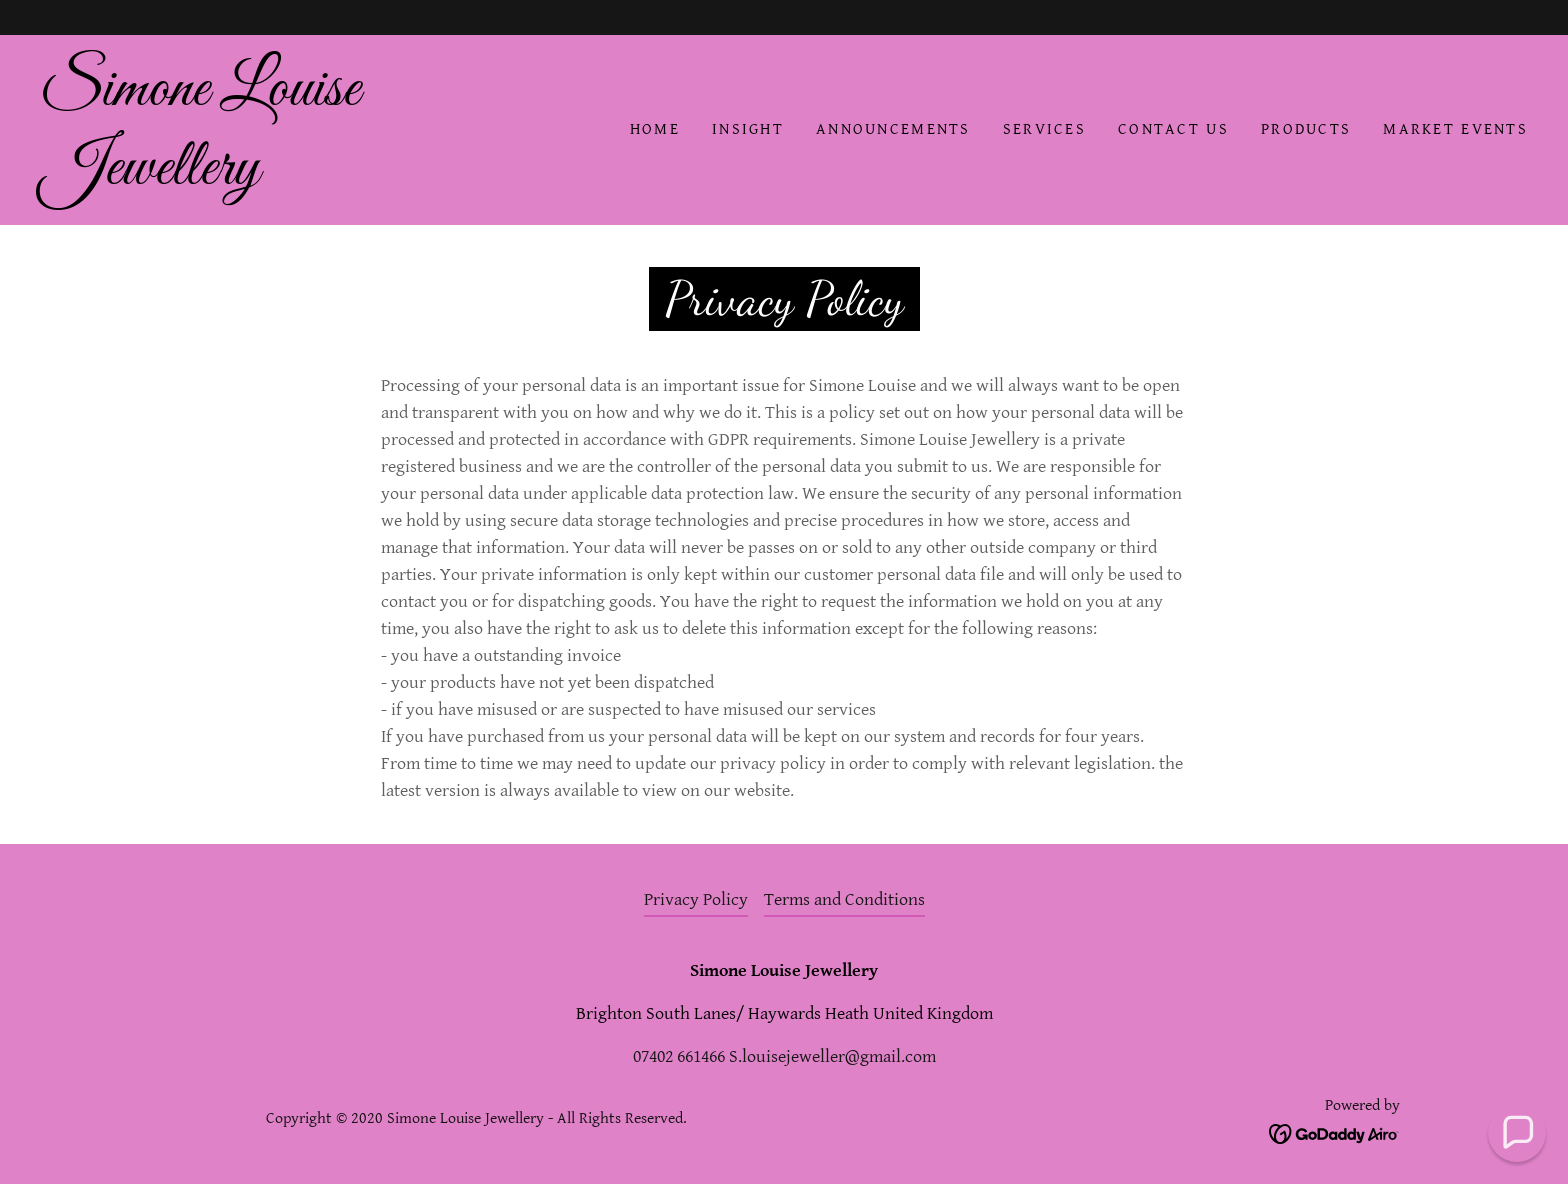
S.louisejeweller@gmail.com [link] (832, 1056)
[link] (247, 178)
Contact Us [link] (1173, 129)
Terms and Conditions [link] (844, 899)
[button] (1517, 1133)
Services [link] (1044, 129)
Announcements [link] (893, 129)
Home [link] (655, 129)
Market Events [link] (1455, 129)
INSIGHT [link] (748, 129)
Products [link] (1306, 129)
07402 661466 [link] (679, 1056)
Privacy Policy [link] (696, 899)
